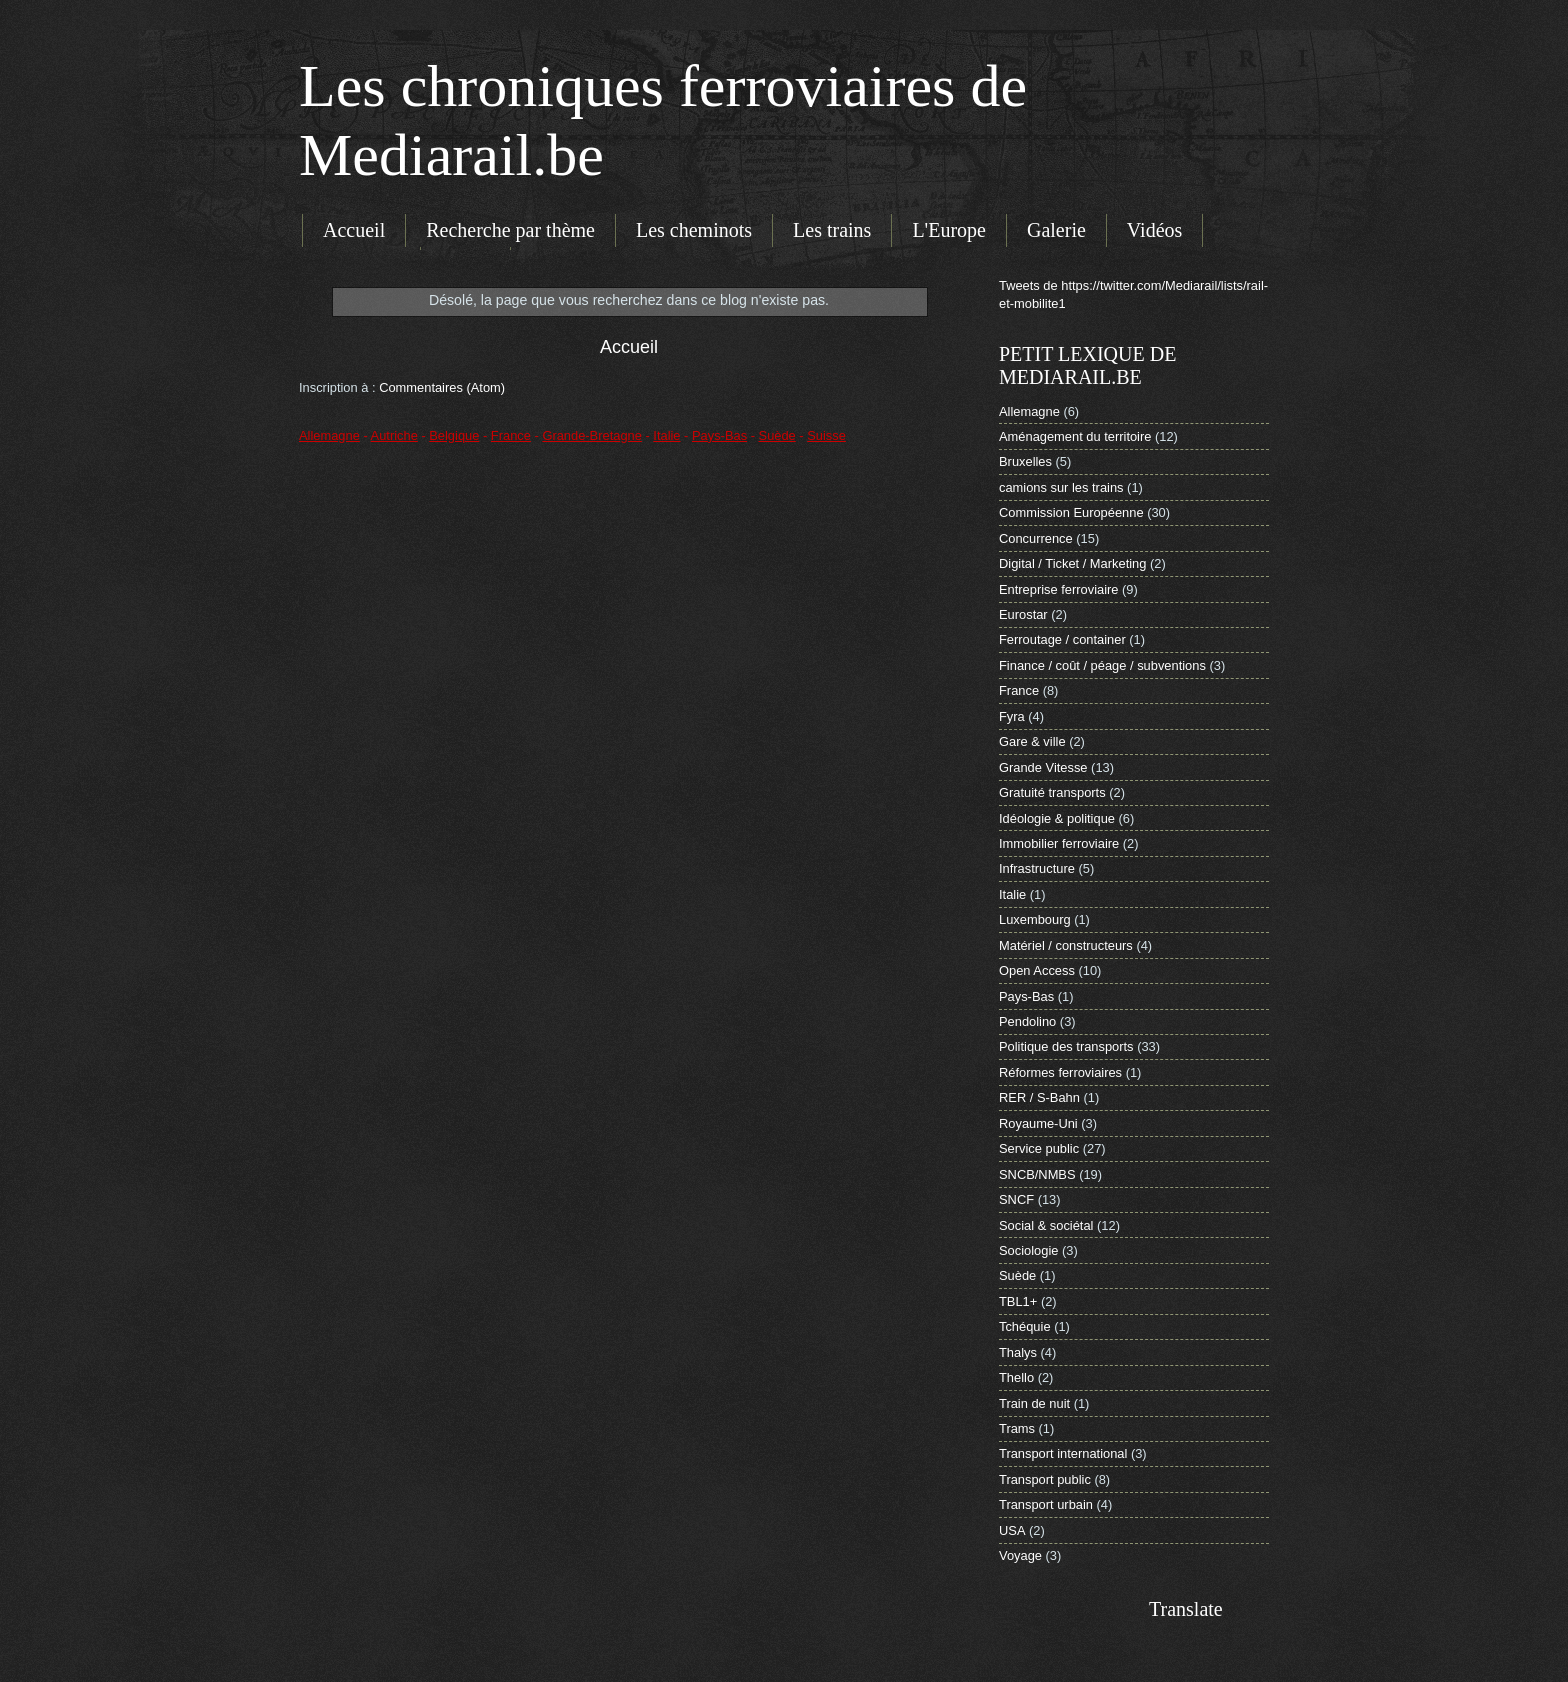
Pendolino (1027, 1021)
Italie (1012, 894)
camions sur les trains (1061, 487)
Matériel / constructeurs (1066, 945)
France (1019, 690)
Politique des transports (1066, 1046)
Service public (1039, 1148)
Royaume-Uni (1038, 1123)
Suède (1017, 1275)
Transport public (1045, 1479)
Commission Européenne (1071, 512)
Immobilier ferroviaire (1059, 843)
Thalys (1018, 1352)
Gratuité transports (1052, 792)
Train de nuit (1034, 1403)
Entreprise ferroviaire (1059, 589)
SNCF (1016, 1199)
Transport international (1063, 1453)
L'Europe (949, 230)
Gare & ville (1032, 741)
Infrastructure (1037, 868)
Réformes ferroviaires (1060, 1072)
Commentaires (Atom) (442, 387)
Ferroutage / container (1062, 639)
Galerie (1056, 230)
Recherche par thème (510, 230)
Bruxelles (1025, 461)
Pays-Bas (1026, 996)
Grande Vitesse (1043, 767)
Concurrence (1036, 538)
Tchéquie (1025, 1326)
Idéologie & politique (1057, 818)
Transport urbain (1046, 1504)
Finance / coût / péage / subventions (1102, 665)
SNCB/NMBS (1037, 1174)
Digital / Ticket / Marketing (1072, 563)
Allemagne (1029, 411)
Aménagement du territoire (1075, 436)
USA (1012, 1530)
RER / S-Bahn (1039, 1097)
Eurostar (1023, 614)
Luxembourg (1035, 919)
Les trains (832, 230)
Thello (1016, 1377)
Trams (1017, 1428)
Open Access (1037, 970)
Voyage (1020, 1555)
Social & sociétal (1046, 1225)
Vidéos (1154, 230)
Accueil (354, 230)
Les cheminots (694, 230)
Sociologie (1028, 1250)
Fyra (1012, 716)
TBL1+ (1018, 1301)
